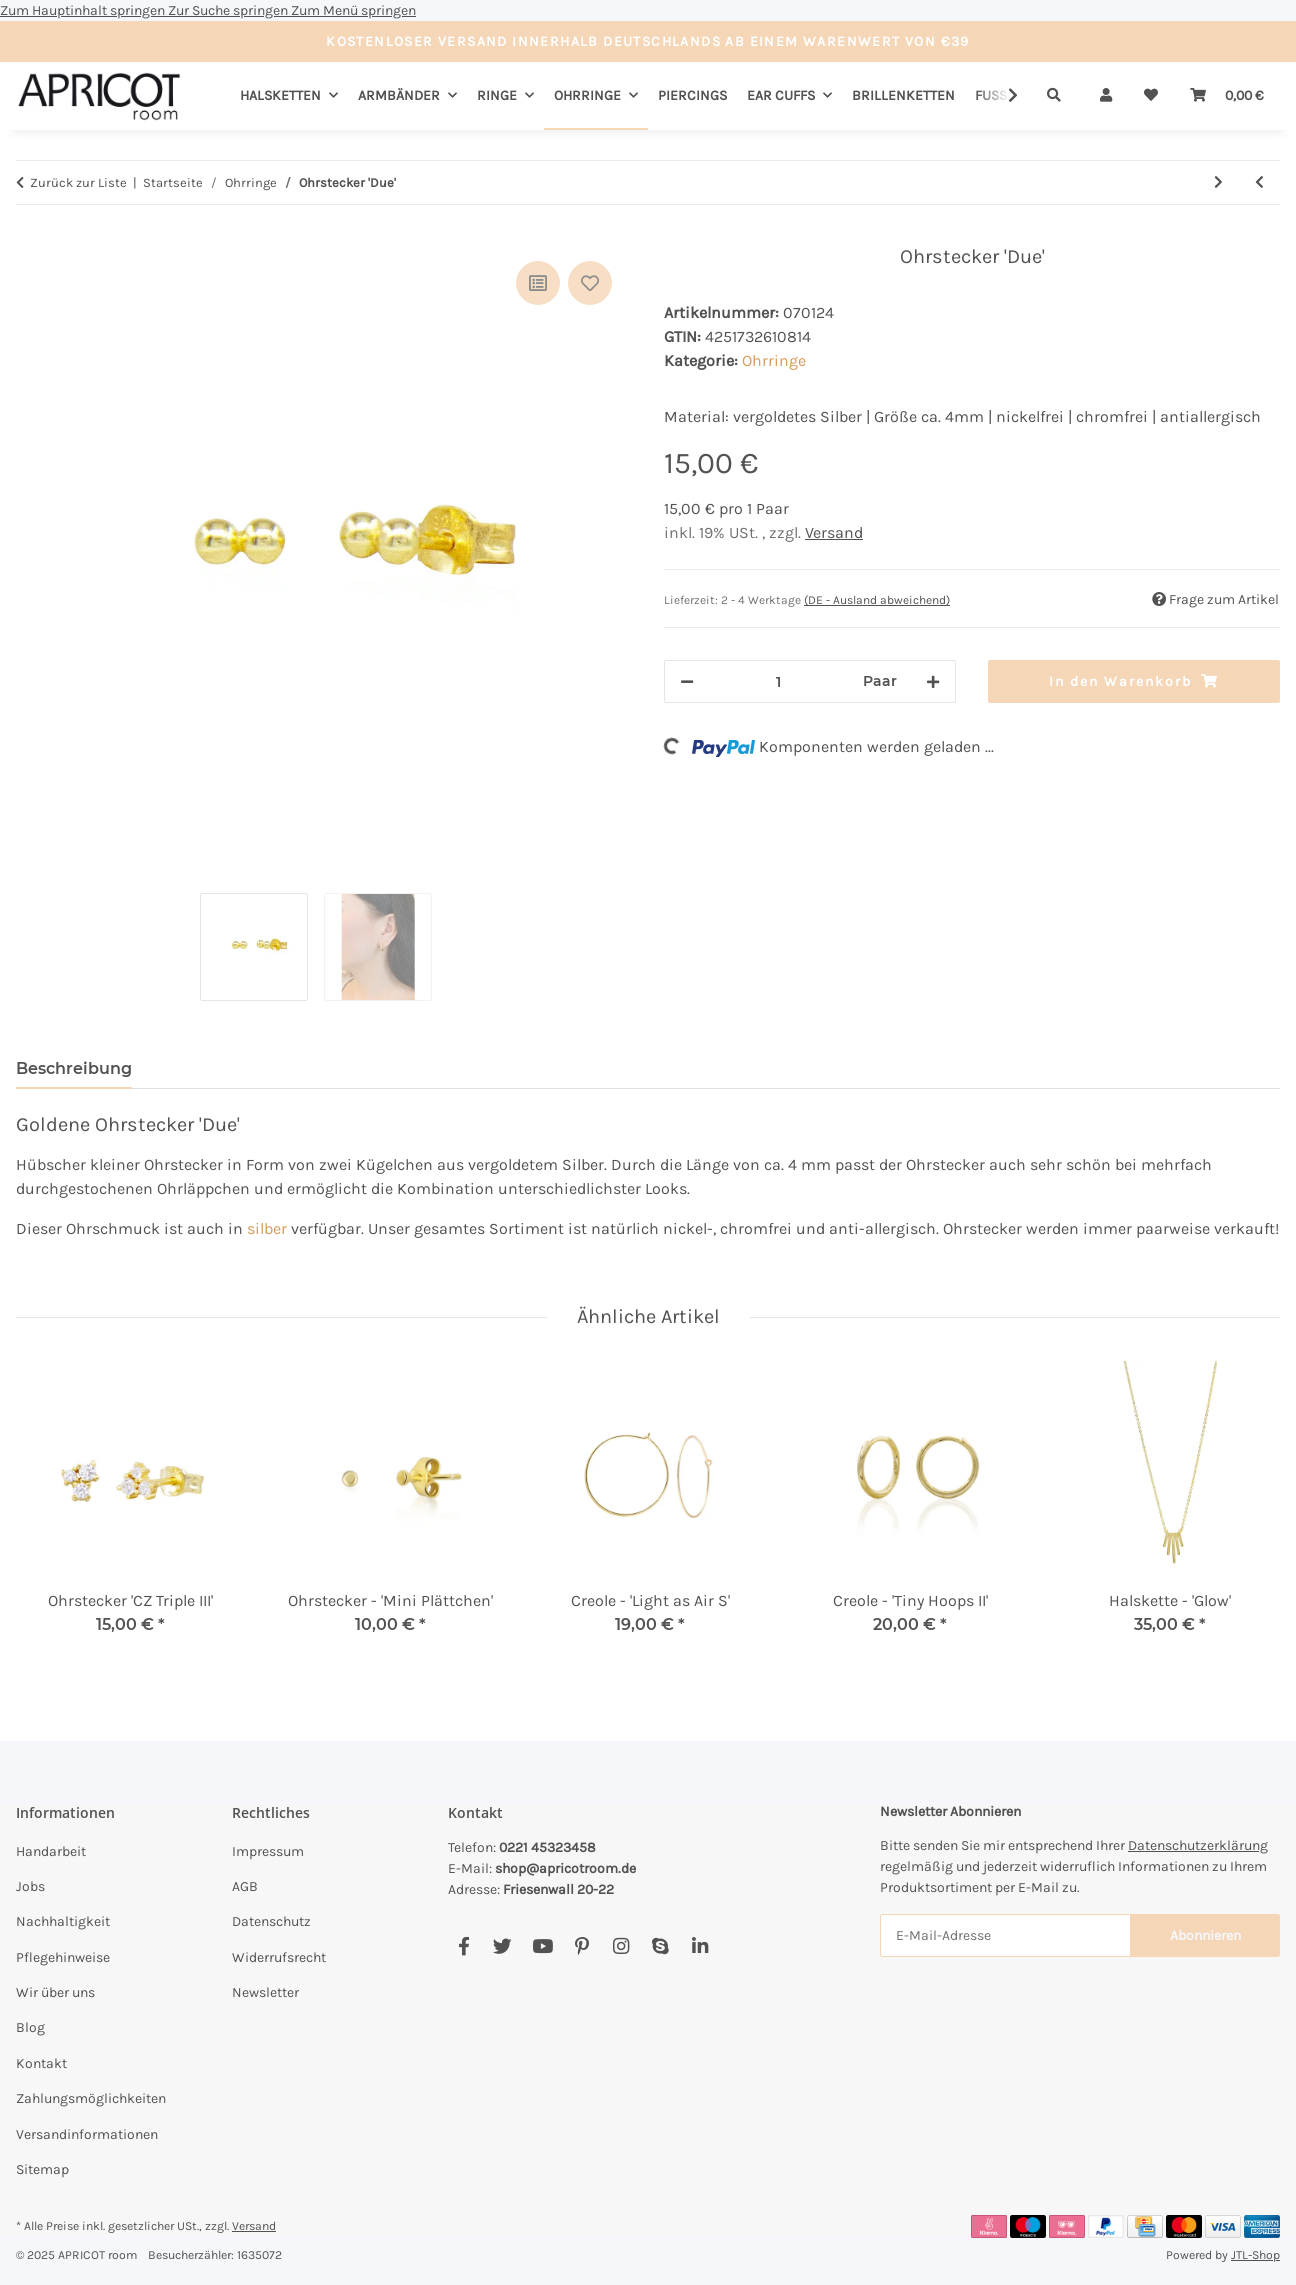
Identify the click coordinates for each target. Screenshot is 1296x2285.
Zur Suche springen (229, 10)
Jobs (30, 1886)
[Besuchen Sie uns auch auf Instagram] (620, 1946)
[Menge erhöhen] (933, 681)
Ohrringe (774, 360)
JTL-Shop (1255, 2255)
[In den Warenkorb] (32, 234)
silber (267, 1228)
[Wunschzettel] (1151, 95)
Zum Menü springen (353, 10)
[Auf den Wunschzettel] (590, 283)
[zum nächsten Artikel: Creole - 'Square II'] (1218, 182)
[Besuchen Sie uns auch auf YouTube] (542, 1946)
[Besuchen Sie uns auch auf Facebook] (463, 1946)
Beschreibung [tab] (74, 1068)
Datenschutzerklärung (1198, 1845)
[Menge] (778, 681)
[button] (1106, 95)
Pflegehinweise (63, 1957)
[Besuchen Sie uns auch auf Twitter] (502, 1946)
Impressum (268, 1851)
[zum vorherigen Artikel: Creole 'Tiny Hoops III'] (1259, 182)
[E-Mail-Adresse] (1005, 1935)
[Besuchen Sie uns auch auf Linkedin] (699, 1946)
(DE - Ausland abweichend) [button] (877, 600)
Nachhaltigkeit (63, 1921)
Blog (30, 2027)
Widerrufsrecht (279, 1957)
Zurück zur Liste (78, 182)
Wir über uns (55, 1992)
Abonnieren (1205, 1935)
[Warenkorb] (1227, 95)
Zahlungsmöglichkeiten (91, 2098)
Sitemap (42, 2169)
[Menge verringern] (687, 681)
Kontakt (41, 2063)
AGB (245, 1886)
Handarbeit (51, 1851)
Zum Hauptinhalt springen (84, 10)
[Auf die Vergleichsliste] (538, 283)
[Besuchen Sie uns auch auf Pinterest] (581, 1946)
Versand (834, 532)
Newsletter (265, 1992)
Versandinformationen (87, 2134)
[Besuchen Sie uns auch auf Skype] (660, 1946)
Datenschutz (271, 1921)
